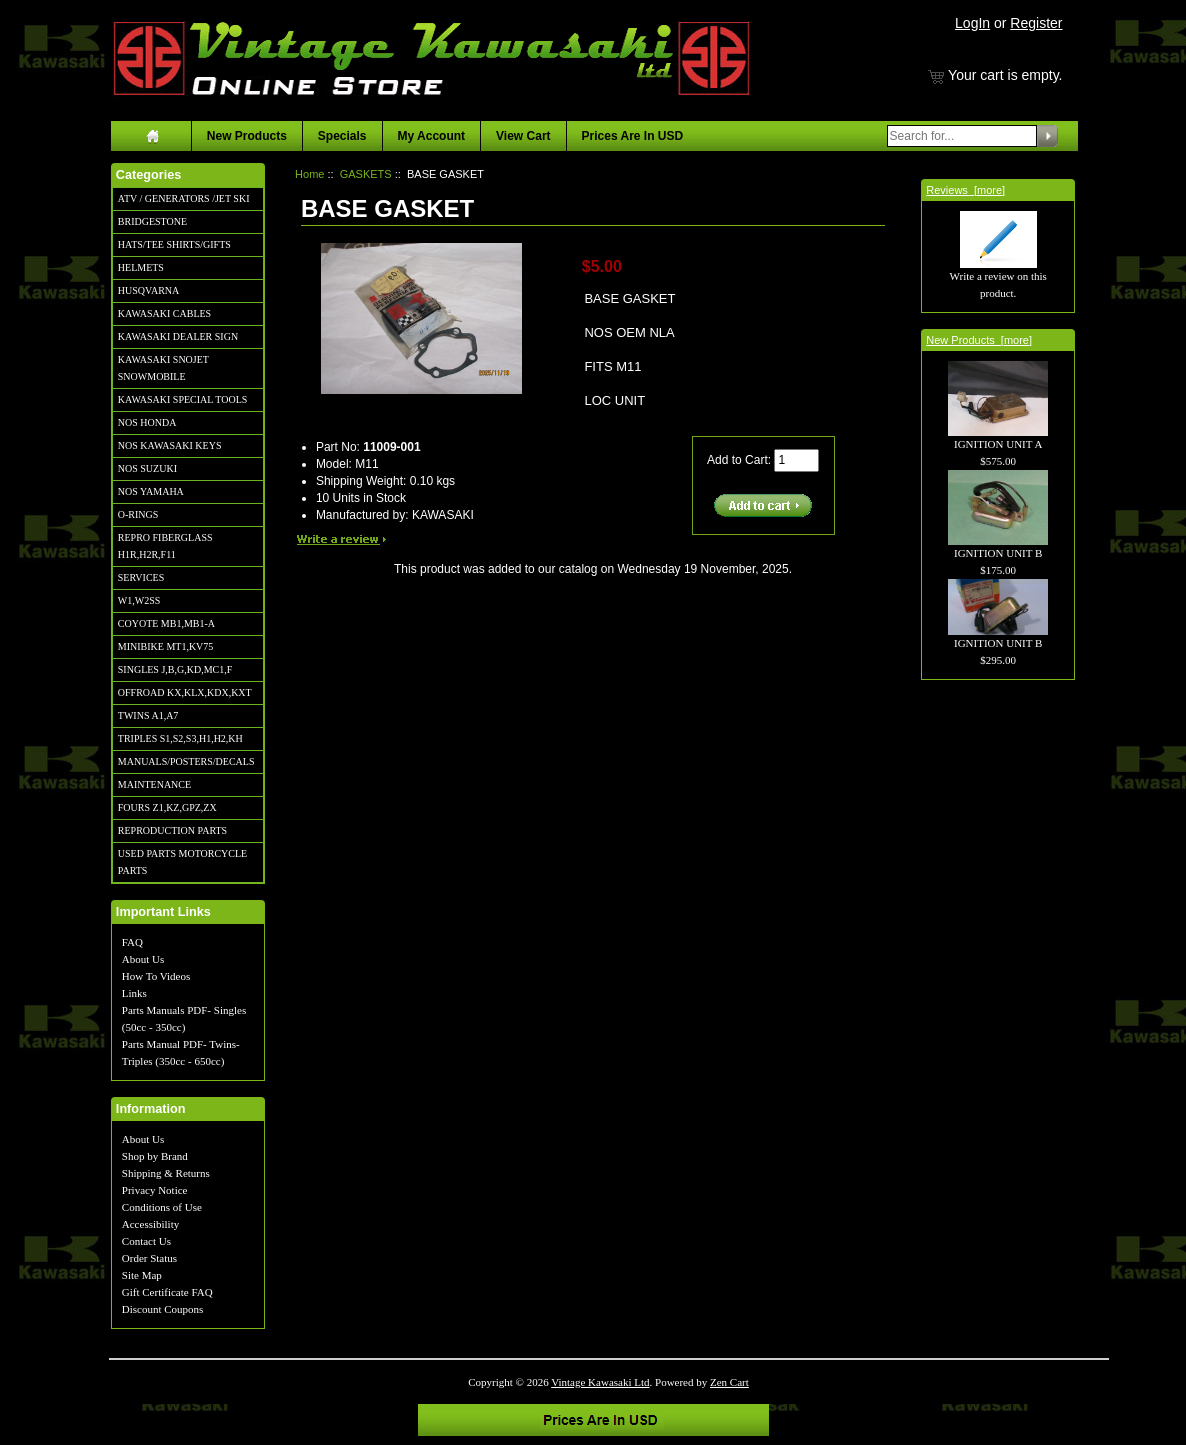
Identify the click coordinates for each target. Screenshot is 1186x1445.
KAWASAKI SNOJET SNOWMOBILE (163, 368)
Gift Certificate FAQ (167, 1292)
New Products (247, 136)
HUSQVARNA (149, 290)
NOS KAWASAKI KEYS (170, 445)
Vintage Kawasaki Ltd (600, 1382)
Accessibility (150, 1224)
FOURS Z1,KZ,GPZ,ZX (167, 807)
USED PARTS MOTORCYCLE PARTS (182, 862)
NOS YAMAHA (151, 491)
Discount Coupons (163, 1309)
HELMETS (141, 267)
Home (309, 174)
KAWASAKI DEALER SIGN (178, 336)
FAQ (132, 942)
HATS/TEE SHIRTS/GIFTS (174, 244)
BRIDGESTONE (152, 221)
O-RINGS (138, 514)
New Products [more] (979, 340)
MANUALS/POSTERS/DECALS (186, 761)
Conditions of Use (162, 1207)
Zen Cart (729, 1382)
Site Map (142, 1275)
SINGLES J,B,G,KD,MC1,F (175, 669)
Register (1036, 23)
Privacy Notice (155, 1190)
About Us (143, 959)
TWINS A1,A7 (148, 715)
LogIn (972, 23)
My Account (432, 136)
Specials (342, 136)
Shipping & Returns (166, 1173)
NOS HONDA (147, 422)
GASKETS (366, 174)
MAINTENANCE (154, 784)
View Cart (523, 136)
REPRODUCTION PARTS (172, 830)
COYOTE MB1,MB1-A (166, 623)
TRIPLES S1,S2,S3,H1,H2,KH (180, 738)
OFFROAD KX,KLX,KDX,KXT (185, 692)
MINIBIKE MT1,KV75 (166, 646)
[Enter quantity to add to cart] (796, 460)
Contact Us (146, 1241)
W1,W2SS (139, 600)
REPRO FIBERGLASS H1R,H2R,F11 (165, 546)
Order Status (149, 1258)
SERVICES (141, 577)
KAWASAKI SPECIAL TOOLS (183, 399)
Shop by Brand (155, 1156)
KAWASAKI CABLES (164, 313)
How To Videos (156, 976)
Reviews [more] (965, 190)
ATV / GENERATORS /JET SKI (184, 198)
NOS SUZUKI (147, 468)
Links (134, 993)
